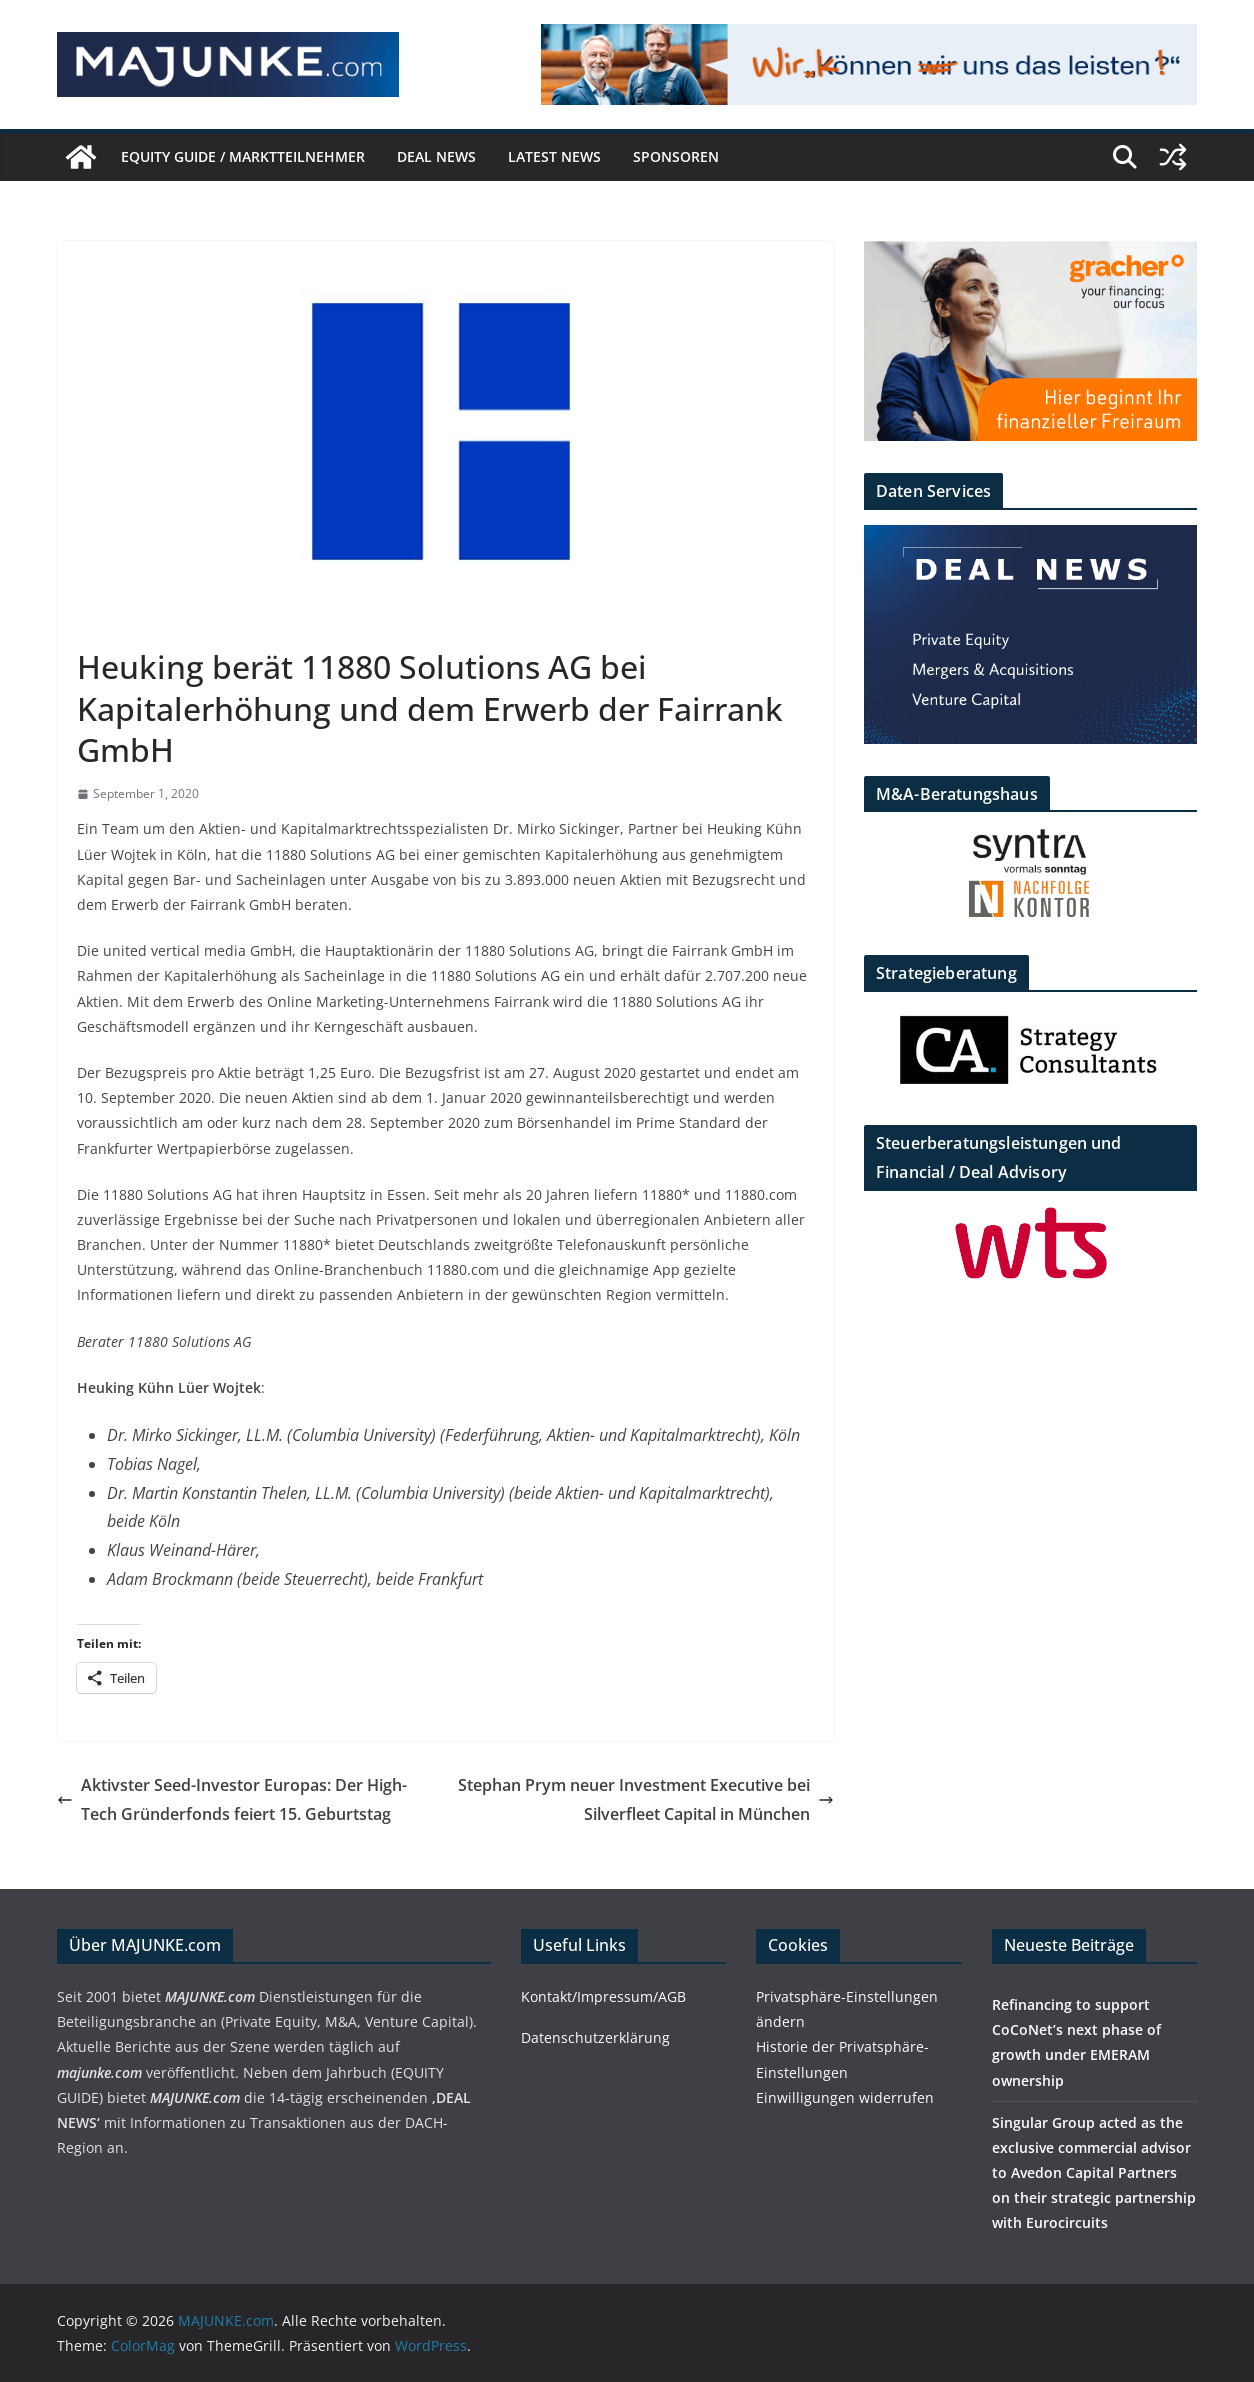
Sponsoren (676, 156)
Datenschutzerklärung (595, 2037)
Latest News (554, 156)
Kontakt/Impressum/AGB (603, 1996)
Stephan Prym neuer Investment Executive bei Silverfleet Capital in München (646, 1799)
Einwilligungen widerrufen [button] (845, 2097)
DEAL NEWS (436, 156)
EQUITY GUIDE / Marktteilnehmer (243, 156)
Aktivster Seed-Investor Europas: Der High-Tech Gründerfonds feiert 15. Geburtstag (232, 1799)
